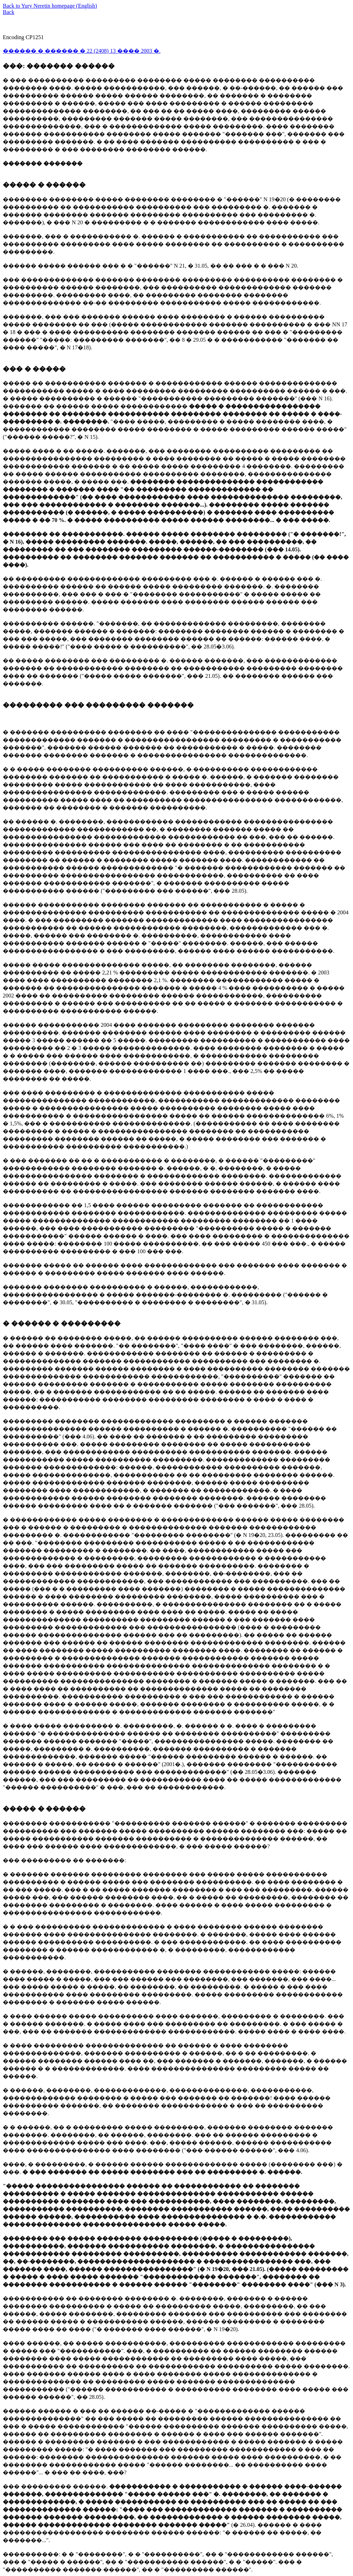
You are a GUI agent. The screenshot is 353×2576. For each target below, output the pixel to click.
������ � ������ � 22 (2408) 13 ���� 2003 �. (82, 51)
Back (8, 12)
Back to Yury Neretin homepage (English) (50, 6)
